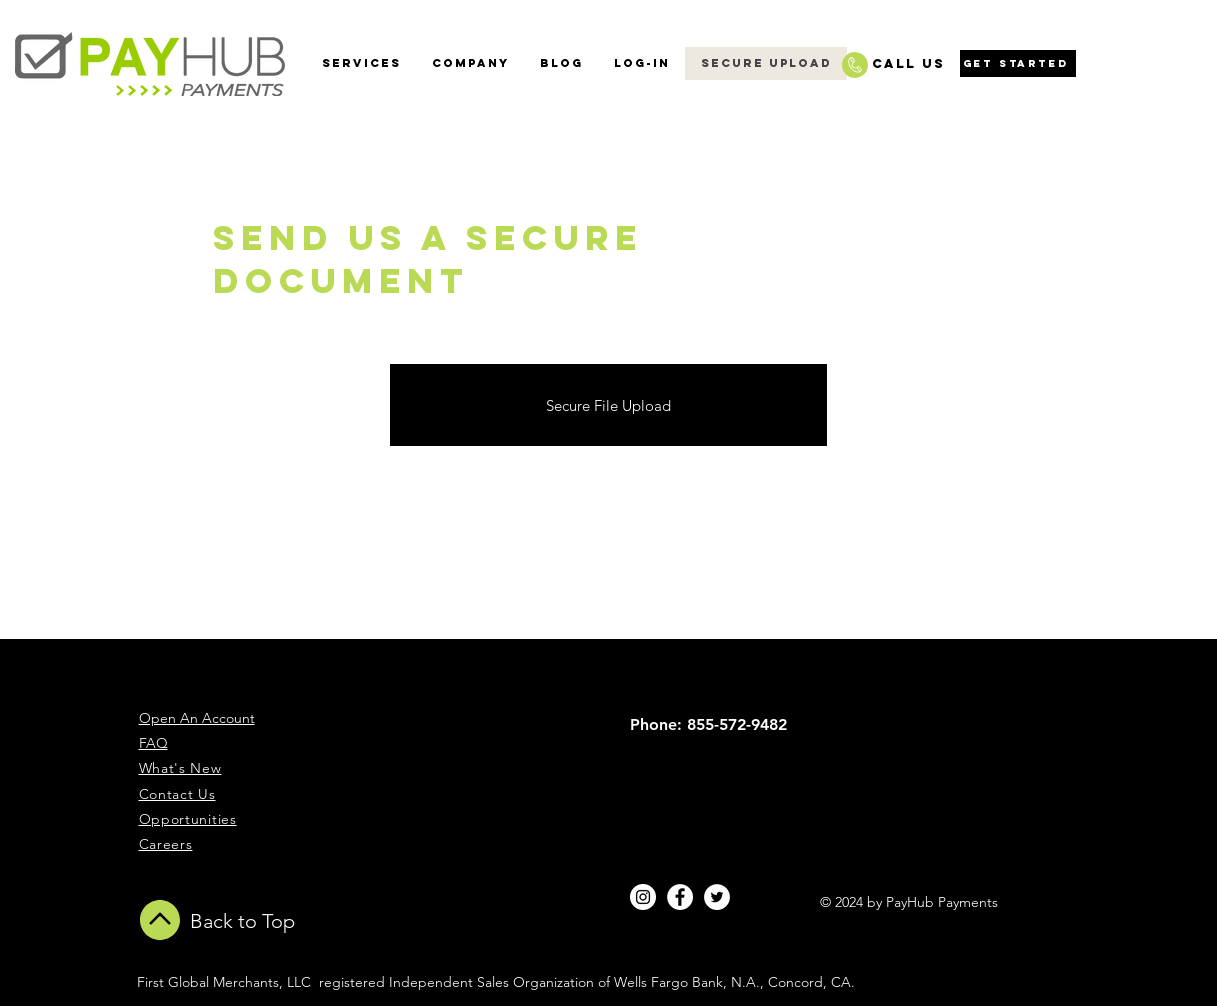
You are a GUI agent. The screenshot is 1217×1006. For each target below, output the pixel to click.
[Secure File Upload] (608, 405)
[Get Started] (1018, 63)
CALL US (908, 63)
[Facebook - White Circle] (680, 897)
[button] (470, 63)
